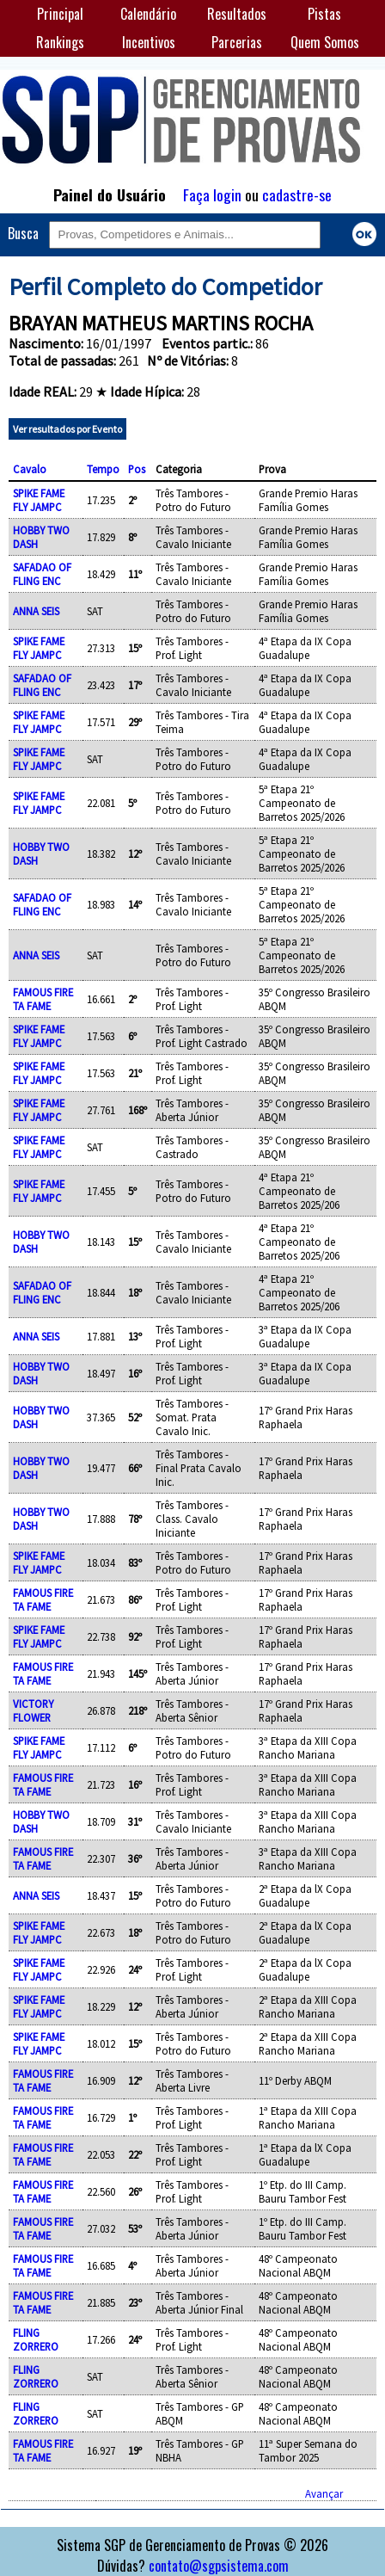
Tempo (103, 469)
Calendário (148, 13)
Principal (60, 13)
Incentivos (148, 42)
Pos (136, 469)
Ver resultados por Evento (67, 428)
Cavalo (29, 469)
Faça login (212, 194)
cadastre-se (297, 194)
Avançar (324, 2493)
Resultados (236, 13)
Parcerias (236, 42)
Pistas (324, 13)
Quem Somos (324, 42)
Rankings (60, 42)
